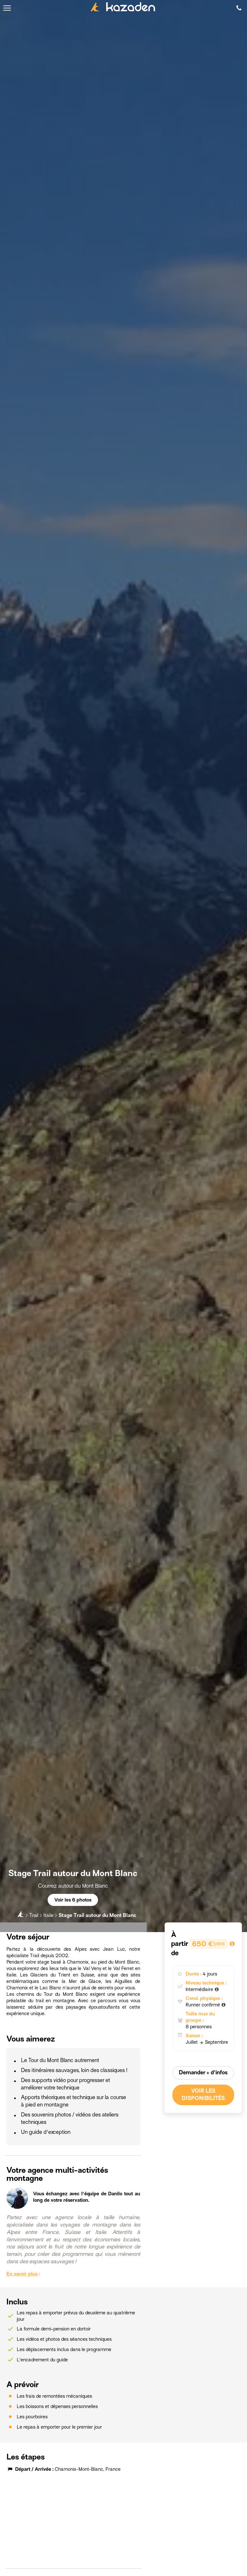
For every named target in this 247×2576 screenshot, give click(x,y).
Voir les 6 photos (72, 1899)
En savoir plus (23, 2273)
